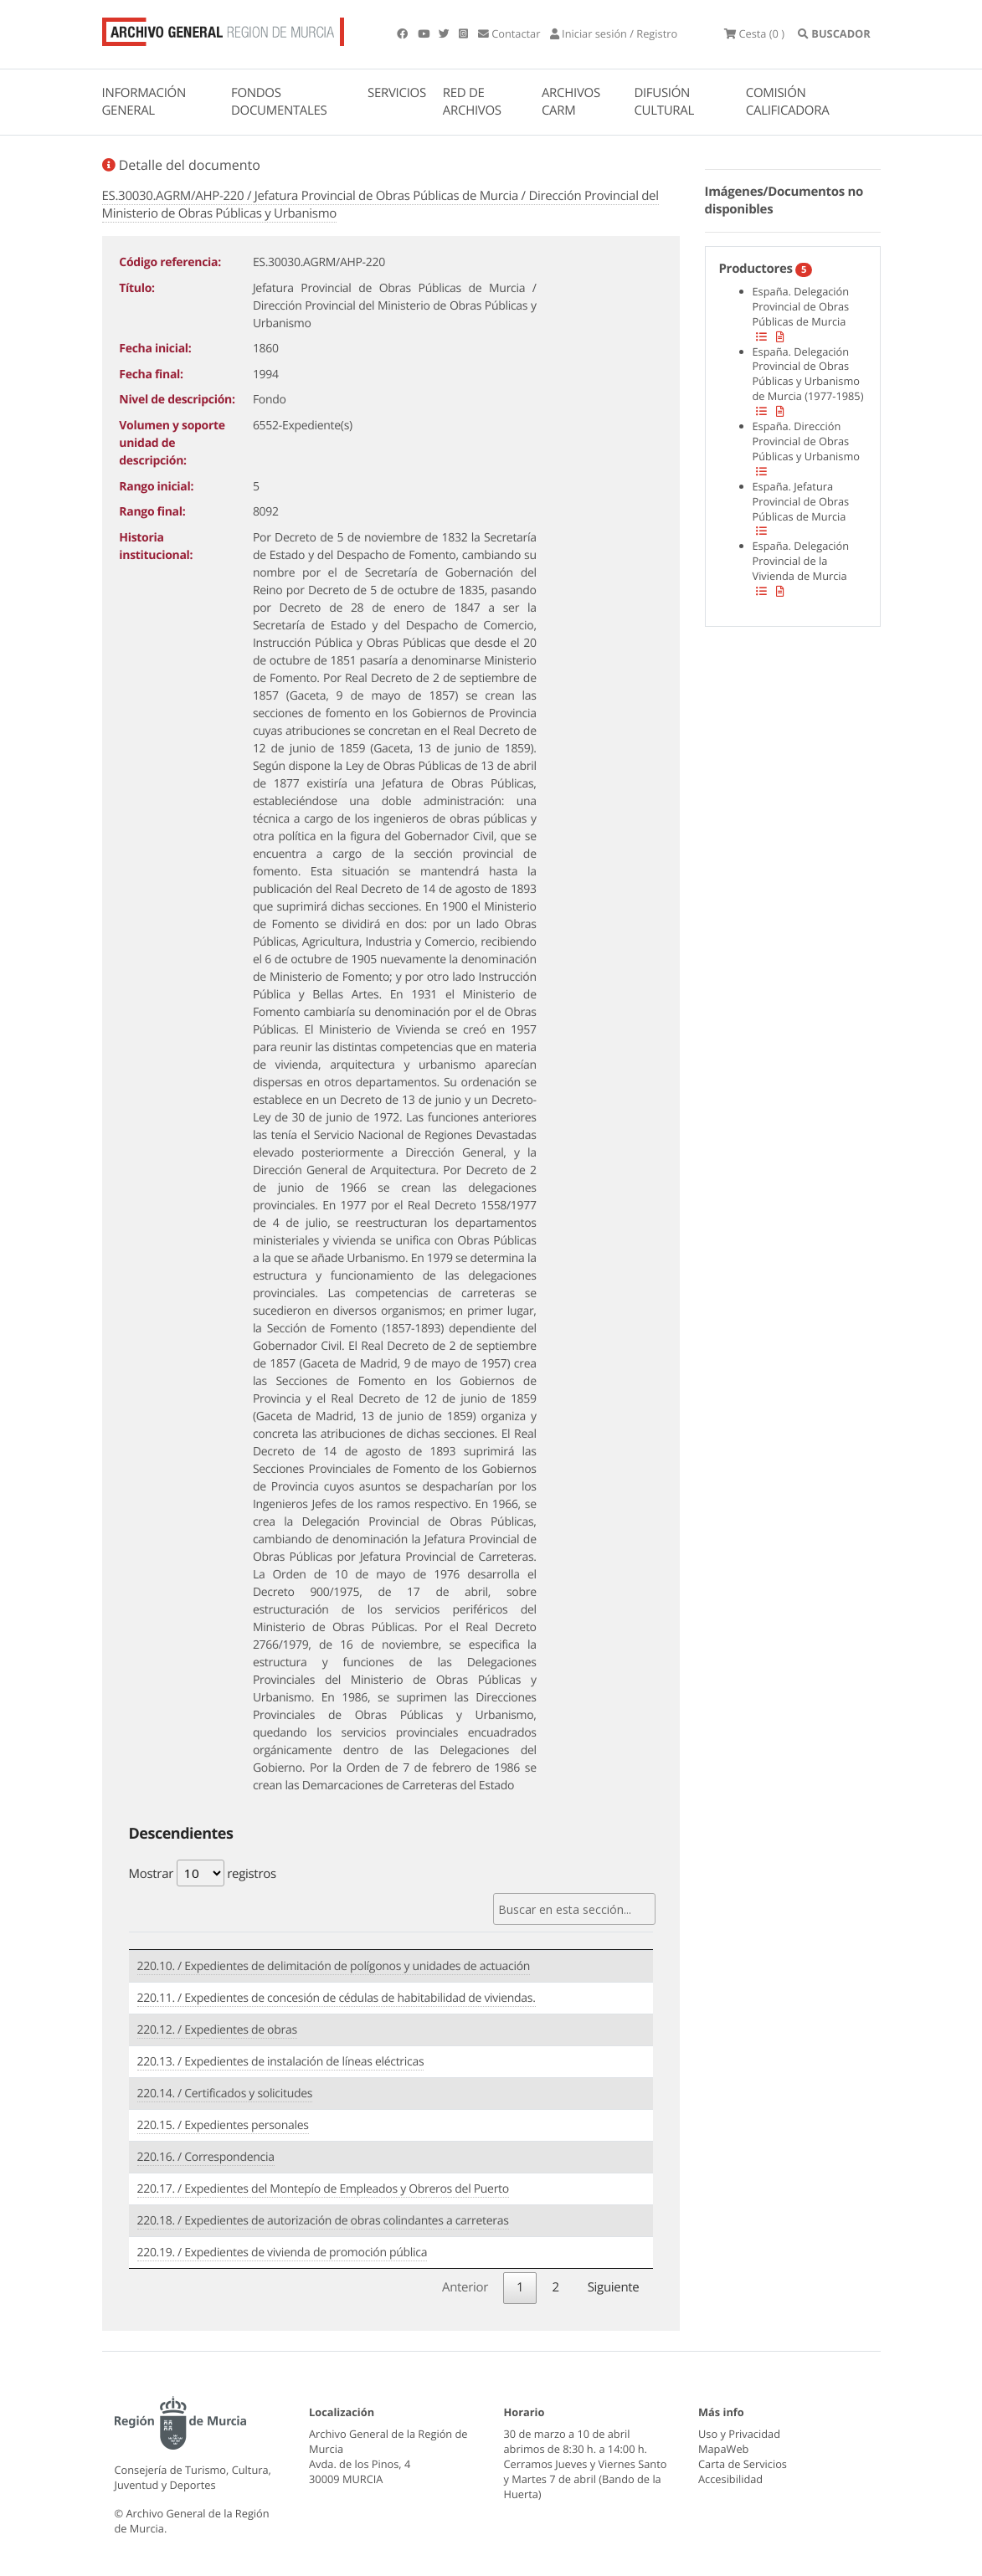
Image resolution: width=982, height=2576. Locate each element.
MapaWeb (723, 2448)
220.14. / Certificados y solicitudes (225, 2093)
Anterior (465, 2287)
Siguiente (614, 2287)
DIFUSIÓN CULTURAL (664, 102)
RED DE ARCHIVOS (472, 102)
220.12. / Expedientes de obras (217, 2030)
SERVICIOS (397, 93)
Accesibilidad (730, 2478)
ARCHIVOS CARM (571, 102)
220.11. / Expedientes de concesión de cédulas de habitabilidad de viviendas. (336, 1998)
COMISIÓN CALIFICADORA (788, 102)
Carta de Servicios (742, 2463)
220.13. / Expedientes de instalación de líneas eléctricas (280, 2062)
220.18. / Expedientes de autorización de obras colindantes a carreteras (323, 2221)
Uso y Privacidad (739, 2433)
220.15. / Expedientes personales (223, 2125)
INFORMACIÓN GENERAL (144, 102)
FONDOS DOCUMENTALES (279, 102)
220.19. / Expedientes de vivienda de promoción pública (282, 2252)
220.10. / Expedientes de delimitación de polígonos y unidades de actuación (334, 1966)
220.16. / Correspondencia (206, 2157)
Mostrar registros (202, 1873)
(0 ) (754, 33)
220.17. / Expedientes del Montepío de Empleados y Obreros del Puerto (323, 2189)
